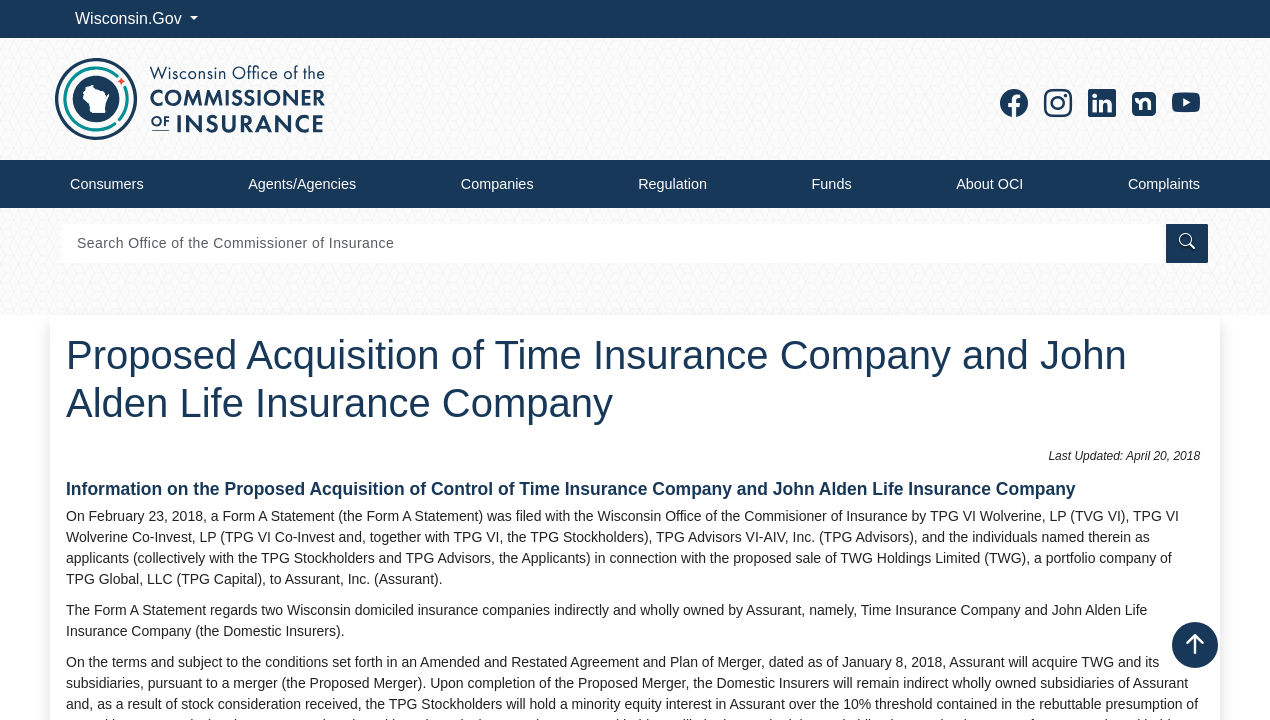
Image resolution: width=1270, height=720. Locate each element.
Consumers (107, 184)
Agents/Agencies (302, 184)
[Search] (612, 243)
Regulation (672, 184)
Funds (832, 184)
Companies (497, 184)
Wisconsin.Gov (130, 18)
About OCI (989, 184)
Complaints (1164, 184)
